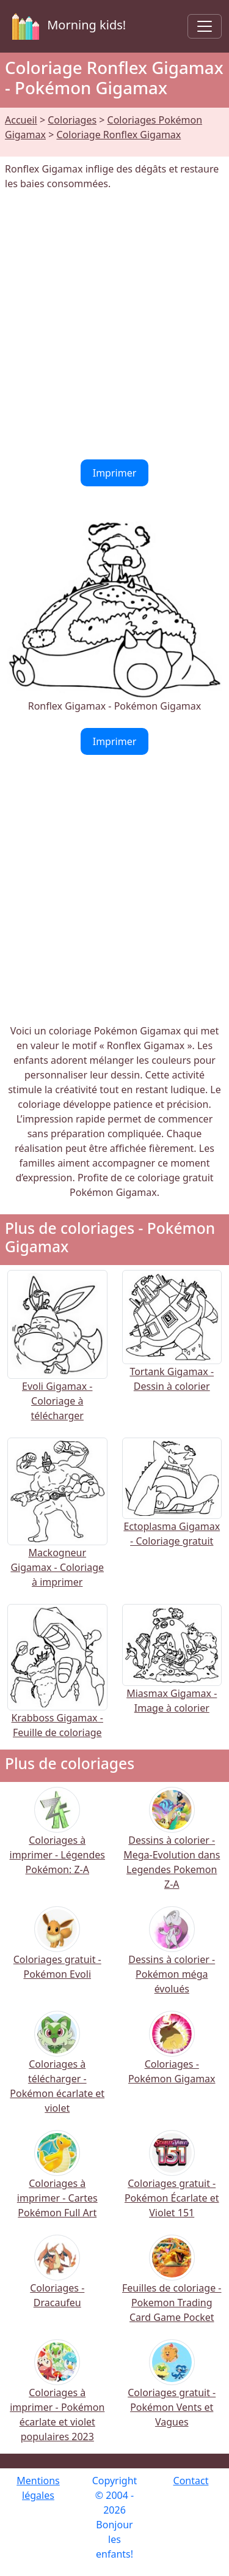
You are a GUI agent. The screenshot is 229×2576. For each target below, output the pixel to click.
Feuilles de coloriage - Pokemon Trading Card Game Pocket (172, 2287)
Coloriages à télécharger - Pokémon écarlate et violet (57, 2070)
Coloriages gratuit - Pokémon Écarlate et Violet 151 (172, 2182)
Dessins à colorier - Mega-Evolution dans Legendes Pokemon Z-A (171, 1846)
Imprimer (115, 473)
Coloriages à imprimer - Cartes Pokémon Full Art (57, 2182)
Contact (191, 2480)
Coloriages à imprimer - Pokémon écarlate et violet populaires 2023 (57, 2399)
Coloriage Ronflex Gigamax (118, 134)
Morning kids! (66, 26)
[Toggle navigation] (204, 26)
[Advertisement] (114, 325)
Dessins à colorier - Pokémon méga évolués (171, 1958)
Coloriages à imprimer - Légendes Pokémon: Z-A (57, 1839)
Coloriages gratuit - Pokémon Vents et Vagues (172, 2392)
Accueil (21, 120)
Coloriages (72, 120)
